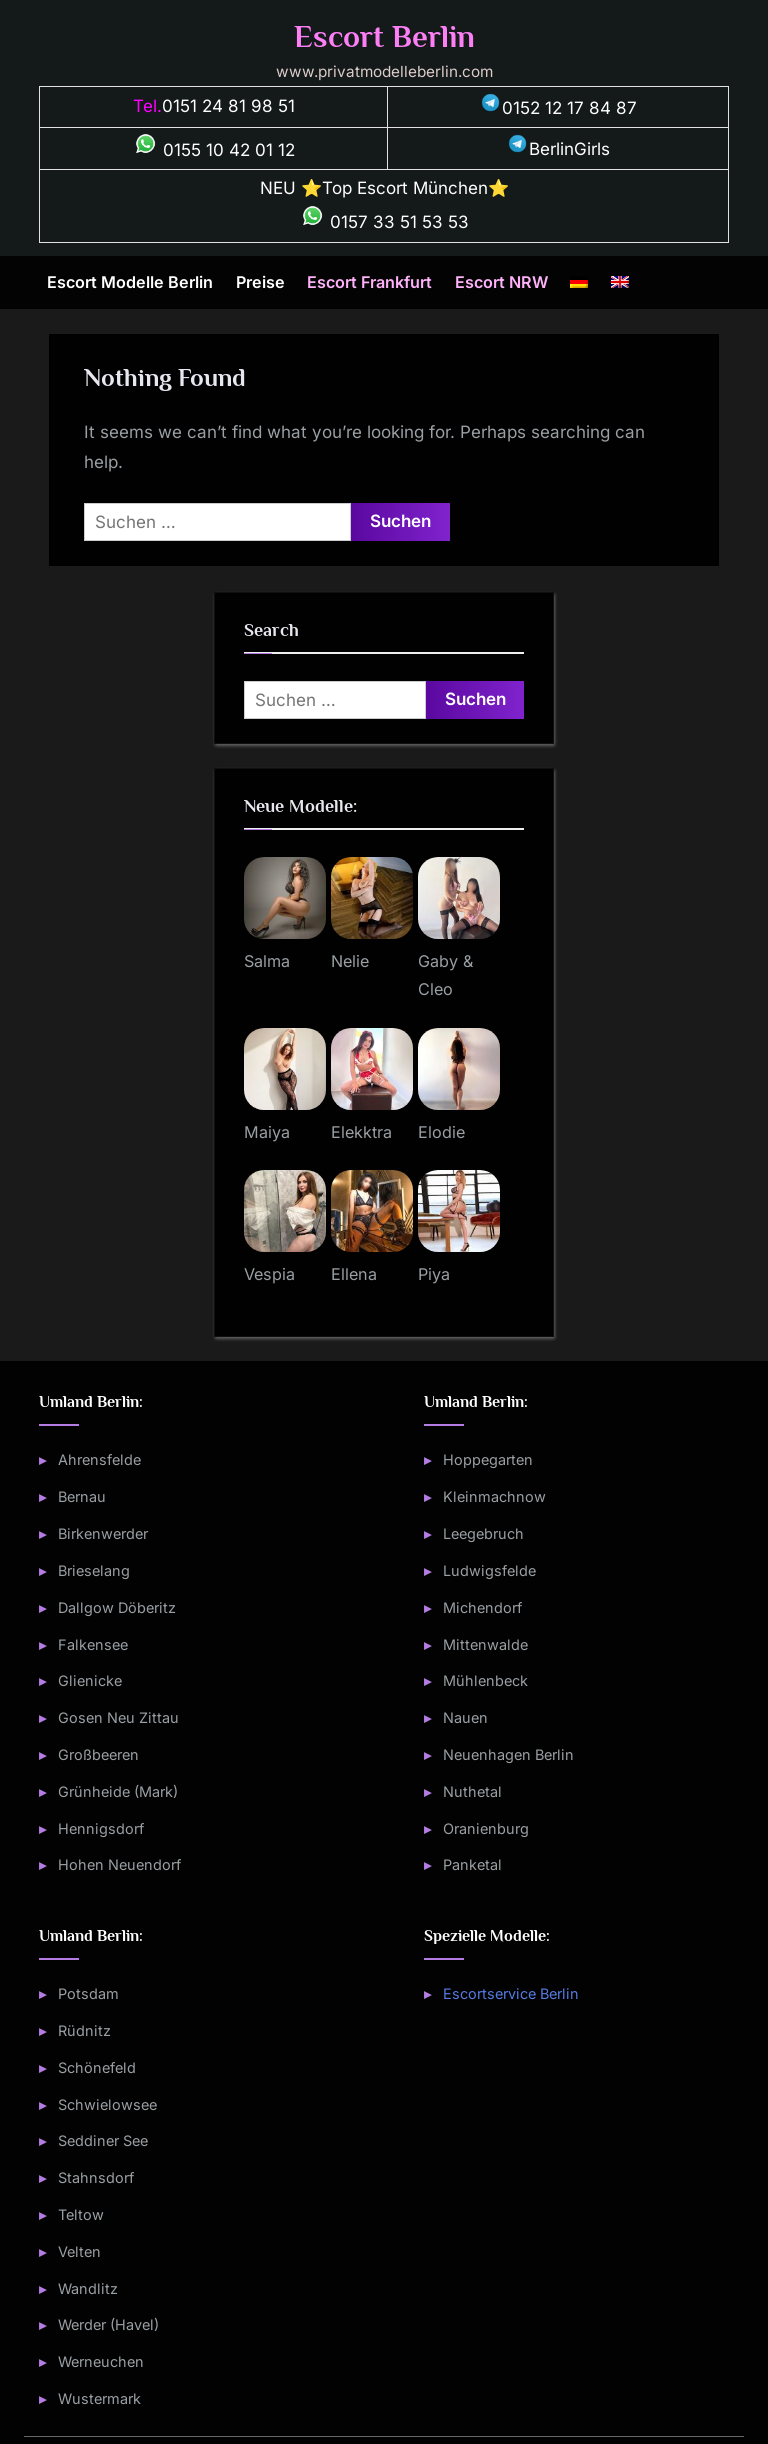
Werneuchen (101, 2361)
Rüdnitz (84, 2030)
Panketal (472, 1864)
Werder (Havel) (108, 2324)
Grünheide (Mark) (118, 1791)
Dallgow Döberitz (117, 1607)
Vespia (269, 1274)
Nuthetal (472, 1791)
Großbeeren (98, 1754)
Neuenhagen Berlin (508, 1754)
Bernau (82, 1496)
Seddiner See (103, 2140)
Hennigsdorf (101, 1828)
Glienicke (90, 1680)
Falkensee (93, 1644)
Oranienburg (486, 1828)
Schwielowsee (107, 2104)
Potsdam (88, 1993)
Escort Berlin (384, 36)
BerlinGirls (558, 149)
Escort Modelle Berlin (130, 282)
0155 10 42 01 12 (214, 150)
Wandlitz (88, 2288)
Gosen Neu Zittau (118, 1717)
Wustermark (99, 2398)
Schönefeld (97, 2067)
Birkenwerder (103, 1533)
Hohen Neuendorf (119, 1864)
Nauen (465, 1717)
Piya (434, 1274)
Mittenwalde (485, 1644)
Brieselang (94, 1570)
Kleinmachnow (494, 1496)
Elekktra (361, 1132)
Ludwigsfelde (489, 1570)
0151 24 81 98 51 (228, 106)
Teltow (81, 2214)
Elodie (441, 1132)
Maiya (267, 1132)
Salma (267, 961)
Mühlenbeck (485, 1680)
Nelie (350, 961)
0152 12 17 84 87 (558, 108)
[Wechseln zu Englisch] (620, 283)
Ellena (354, 1274)
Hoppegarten (488, 1459)
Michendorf (482, 1607)
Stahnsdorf (96, 2177)
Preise (260, 282)
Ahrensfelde (99, 1459)
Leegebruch (483, 1533)
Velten (79, 2251)
